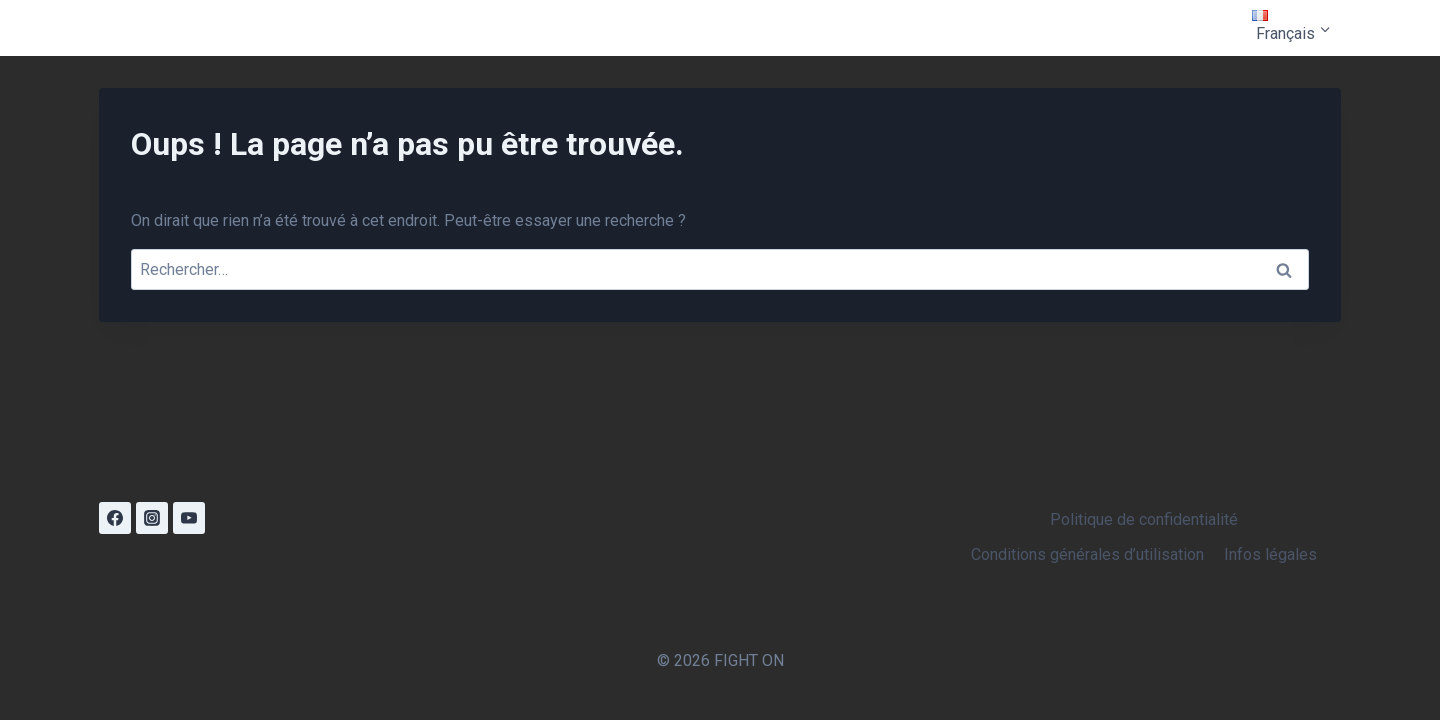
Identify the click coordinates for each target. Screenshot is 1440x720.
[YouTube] (189, 518)
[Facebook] (115, 518)
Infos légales (1270, 554)
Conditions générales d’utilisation (1087, 554)
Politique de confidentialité (1144, 519)
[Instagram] (152, 518)
